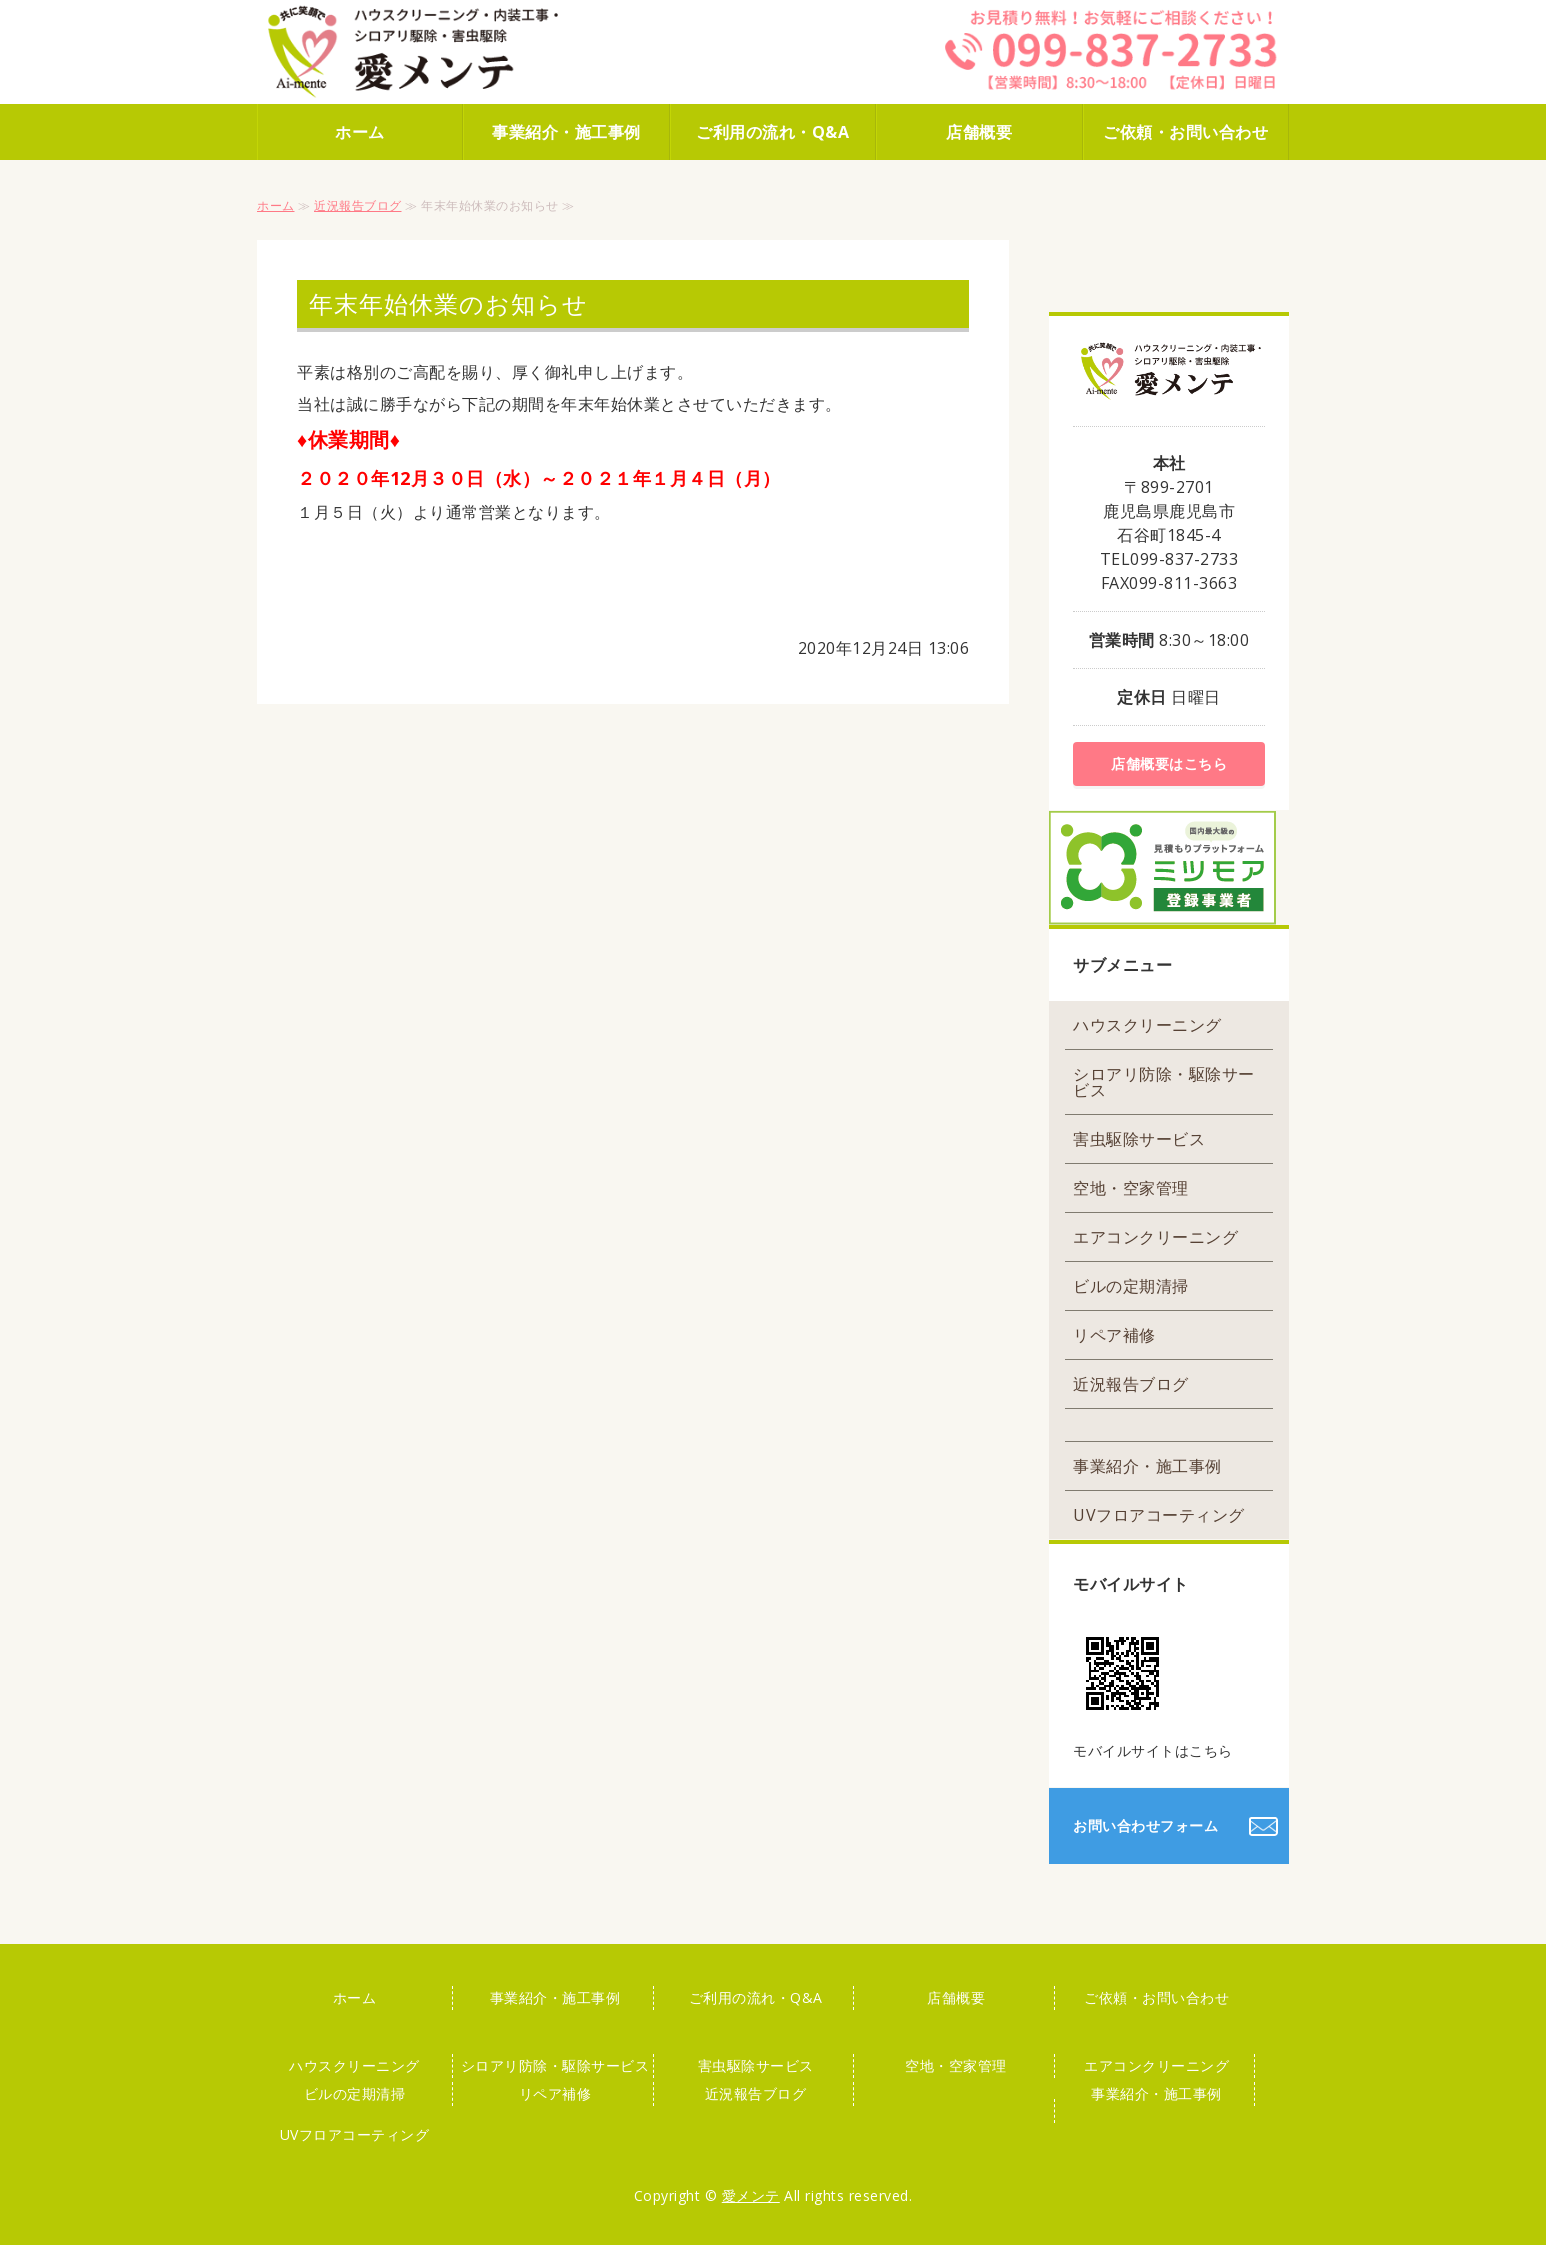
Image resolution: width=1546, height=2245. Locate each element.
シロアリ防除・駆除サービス (1164, 1082)
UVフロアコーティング (1159, 1515)
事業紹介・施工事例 (566, 132)
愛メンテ (751, 2195)
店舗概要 (979, 132)
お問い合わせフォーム (1145, 1825)
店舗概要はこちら (1169, 763)
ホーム (360, 132)
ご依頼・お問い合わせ (1185, 132)
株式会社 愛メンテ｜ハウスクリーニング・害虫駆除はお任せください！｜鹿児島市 (437, 52)
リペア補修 (1114, 1335)
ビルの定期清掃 (1131, 1286)
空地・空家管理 (1131, 1188)
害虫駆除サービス (1139, 1139)
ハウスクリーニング (1147, 1025)
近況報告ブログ (358, 205)
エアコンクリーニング (1155, 1237)
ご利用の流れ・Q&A (772, 132)
